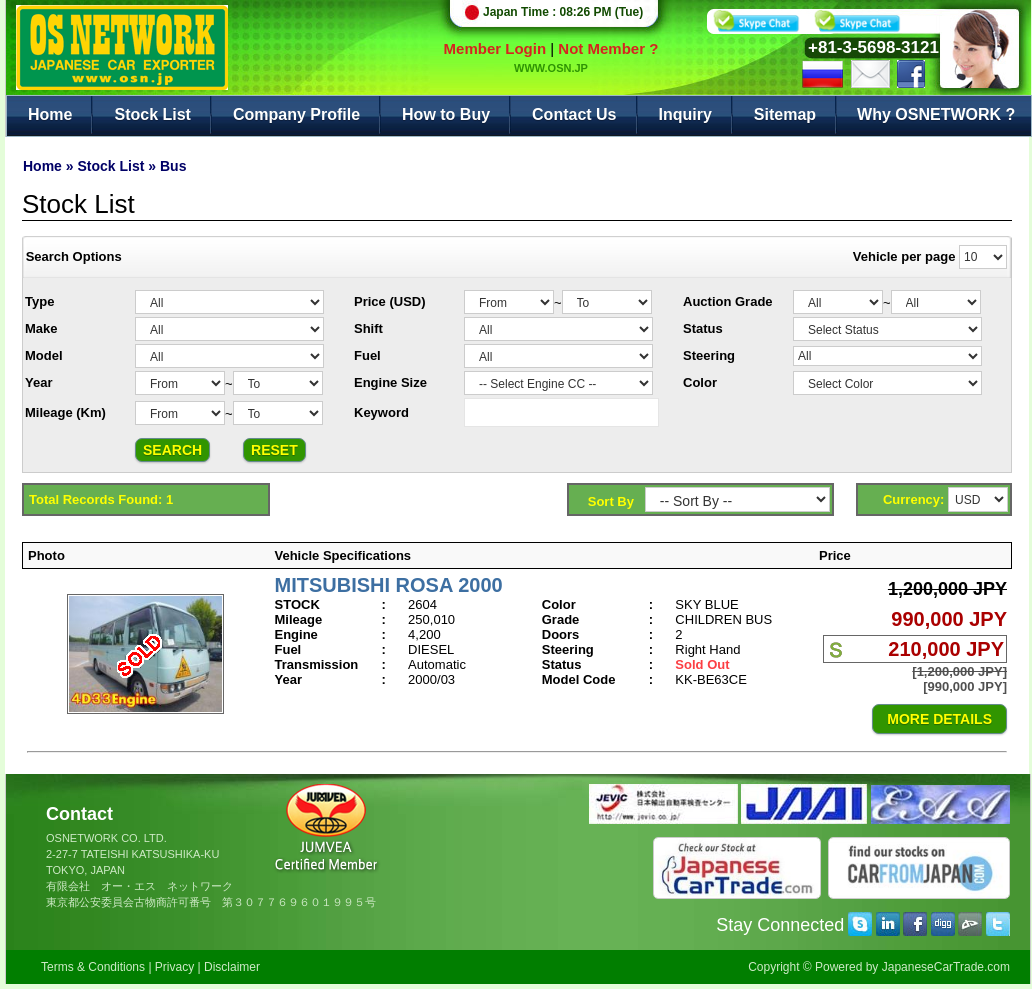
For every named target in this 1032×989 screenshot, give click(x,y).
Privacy (174, 967)
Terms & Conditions (93, 967)
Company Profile (296, 114)
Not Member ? (608, 48)
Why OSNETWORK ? (936, 114)
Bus (173, 166)
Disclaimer (232, 967)
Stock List (152, 114)
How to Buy (446, 114)
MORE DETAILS (939, 719)
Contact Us (574, 114)
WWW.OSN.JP (551, 68)
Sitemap (785, 114)
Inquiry (685, 114)
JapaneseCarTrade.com (946, 967)
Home (50, 114)
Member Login (495, 48)
